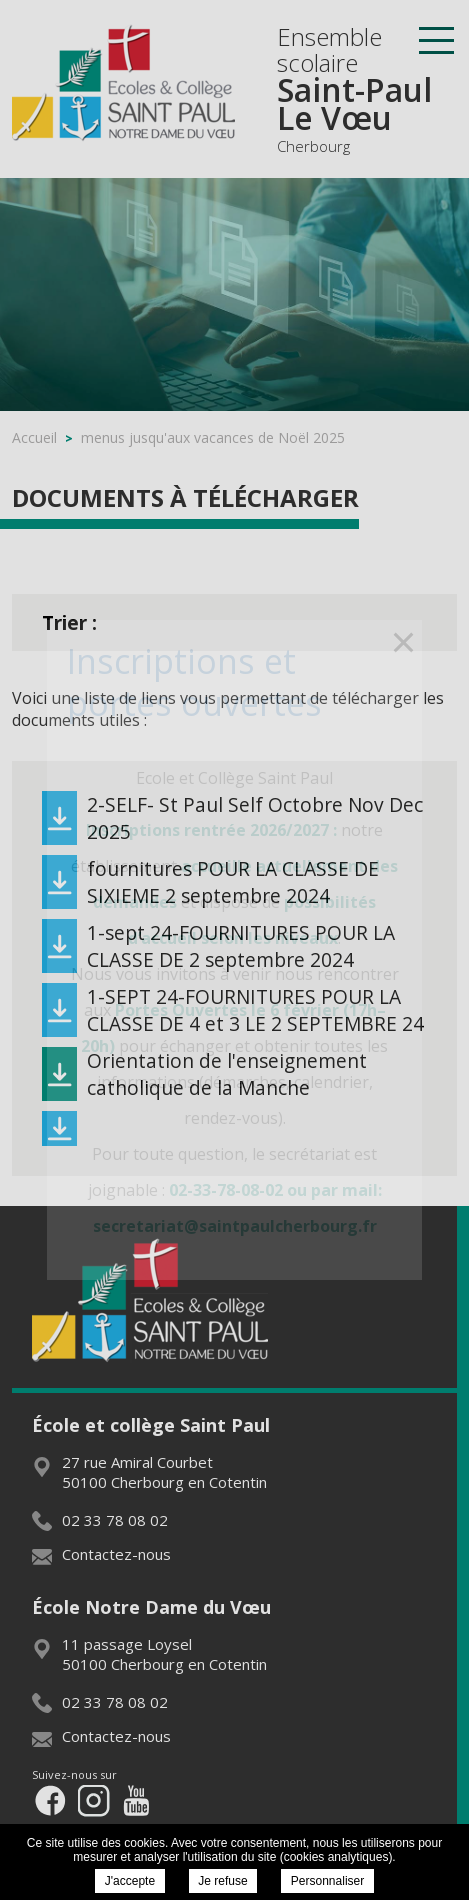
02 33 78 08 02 (100, 1520)
